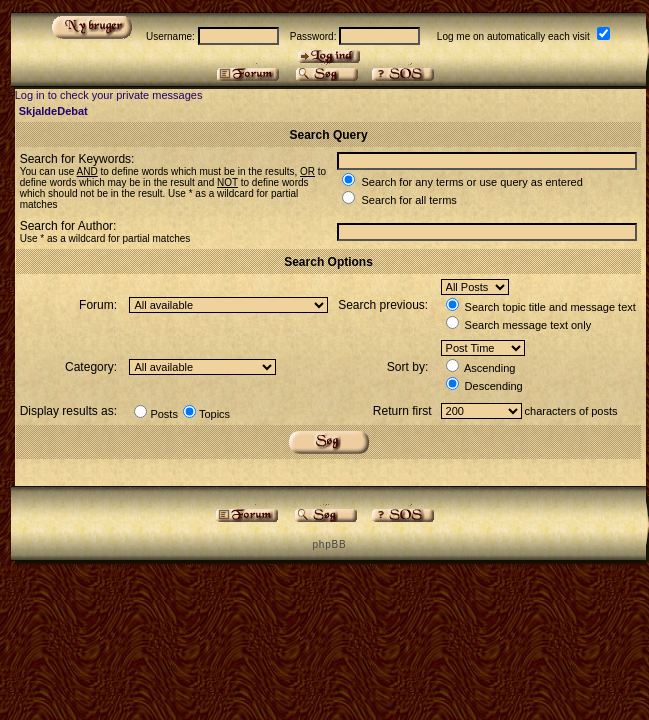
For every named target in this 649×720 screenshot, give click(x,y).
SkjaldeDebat (53, 111)
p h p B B (328, 544)
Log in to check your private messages (109, 95)
